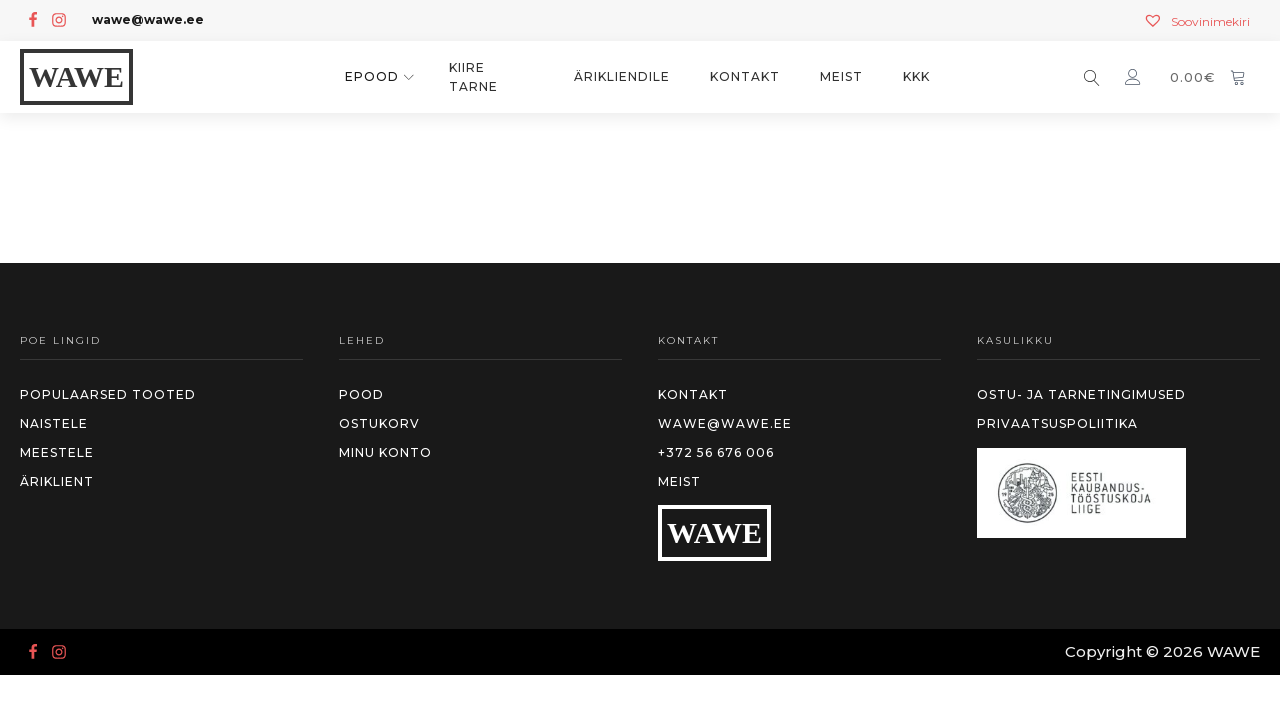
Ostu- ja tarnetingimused (1081, 394)
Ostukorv (379, 423)
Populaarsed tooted (108, 394)
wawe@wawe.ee (725, 423)
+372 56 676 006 (716, 452)
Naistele (54, 423)
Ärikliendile (622, 76)
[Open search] (1092, 78)
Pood (361, 394)
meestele (57, 452)
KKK (916, 76)
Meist (841, 76)
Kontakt (745, 76)
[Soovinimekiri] (1196, 21)
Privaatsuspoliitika (1057, 423)
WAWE (76, 76)
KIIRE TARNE (473, 77)
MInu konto (385, 452)
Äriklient (57, 481)
